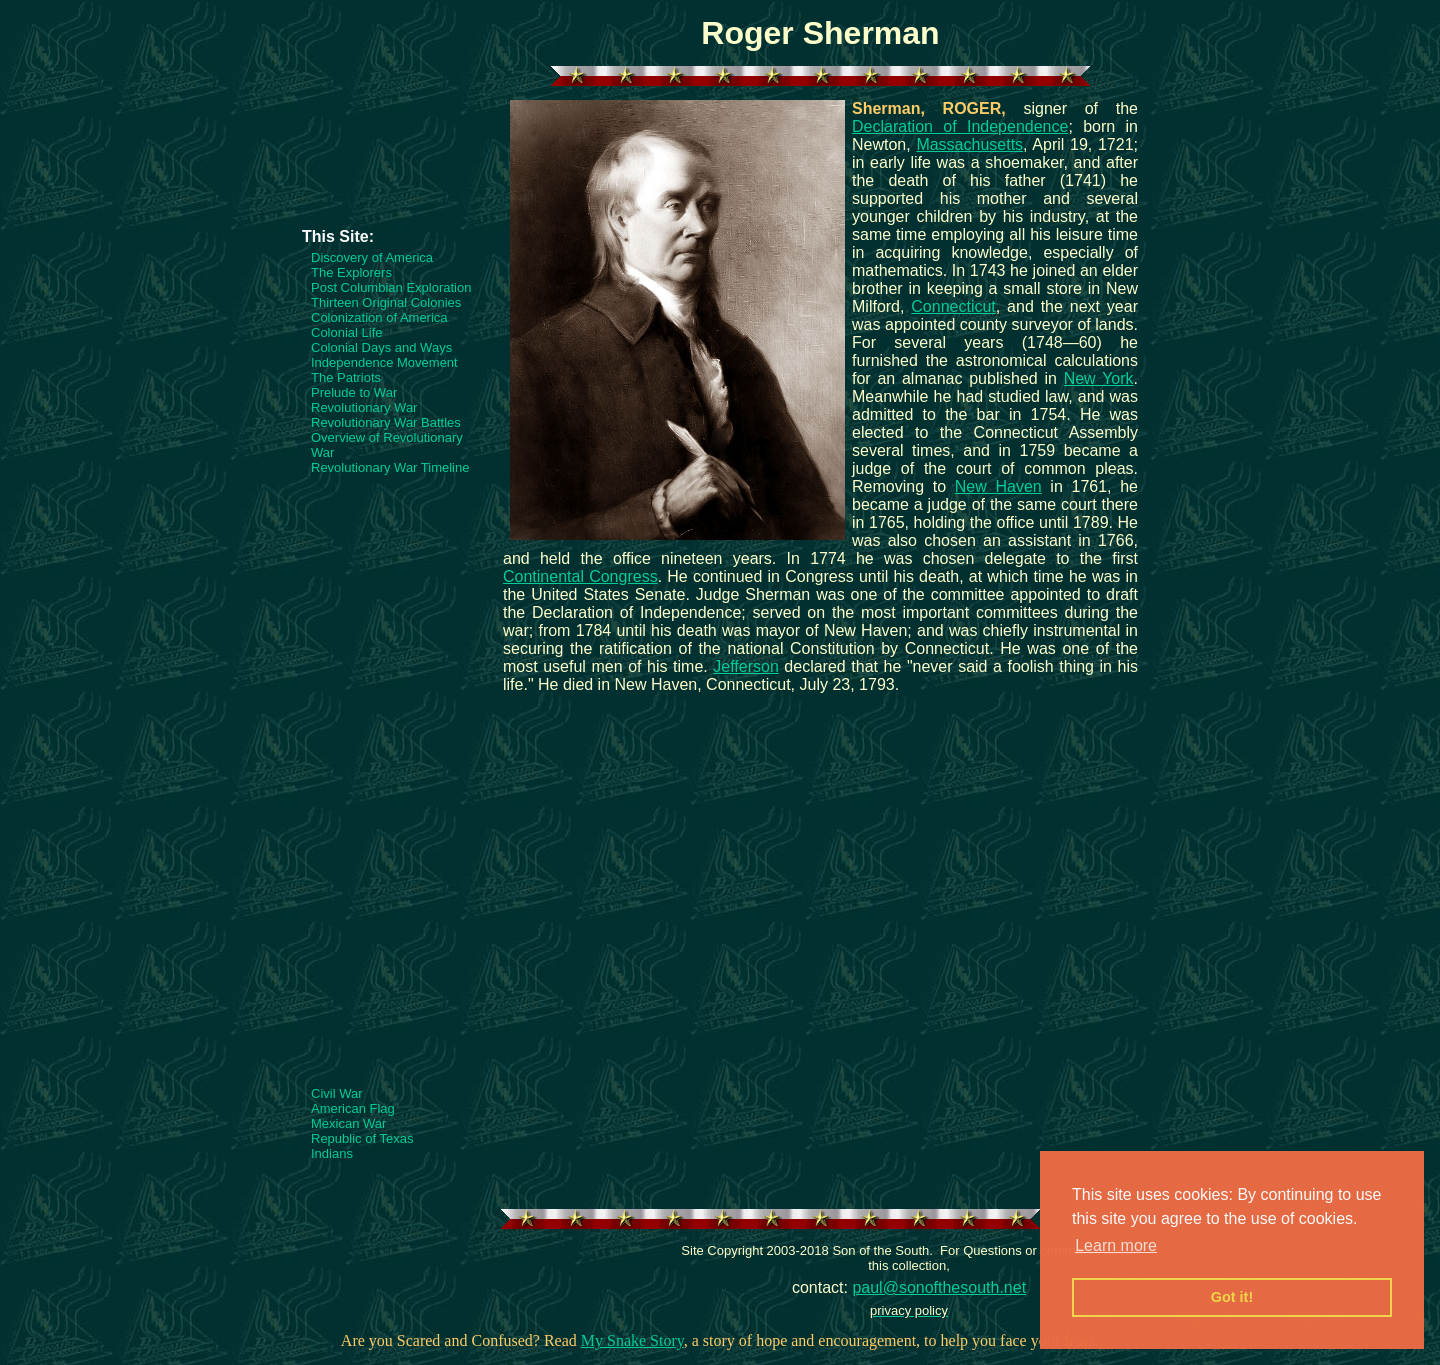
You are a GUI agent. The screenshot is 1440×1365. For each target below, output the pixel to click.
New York (1099, 378)
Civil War (337, 1093)
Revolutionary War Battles (386, 422)
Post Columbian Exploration (391, 287)
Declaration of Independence (960, 126)
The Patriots (346, 377)
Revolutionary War (364, 407)
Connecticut (953, 306)
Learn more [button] (1116, 1245)
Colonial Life (347, 332)
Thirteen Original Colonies (386, 302)
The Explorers (351, 272)
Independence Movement (384, 362)
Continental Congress (580, 576)
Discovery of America (372, 257)
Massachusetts (969, 144)
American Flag (353, 1108)
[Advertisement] (382, 167)
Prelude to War (354, 392)
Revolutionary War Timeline (390, 467)
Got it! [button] (1232, 1297)
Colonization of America (379, 317)
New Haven (998, 486)
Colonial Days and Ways (381, 347)
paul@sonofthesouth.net (939, 1287)
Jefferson (746, 666)
